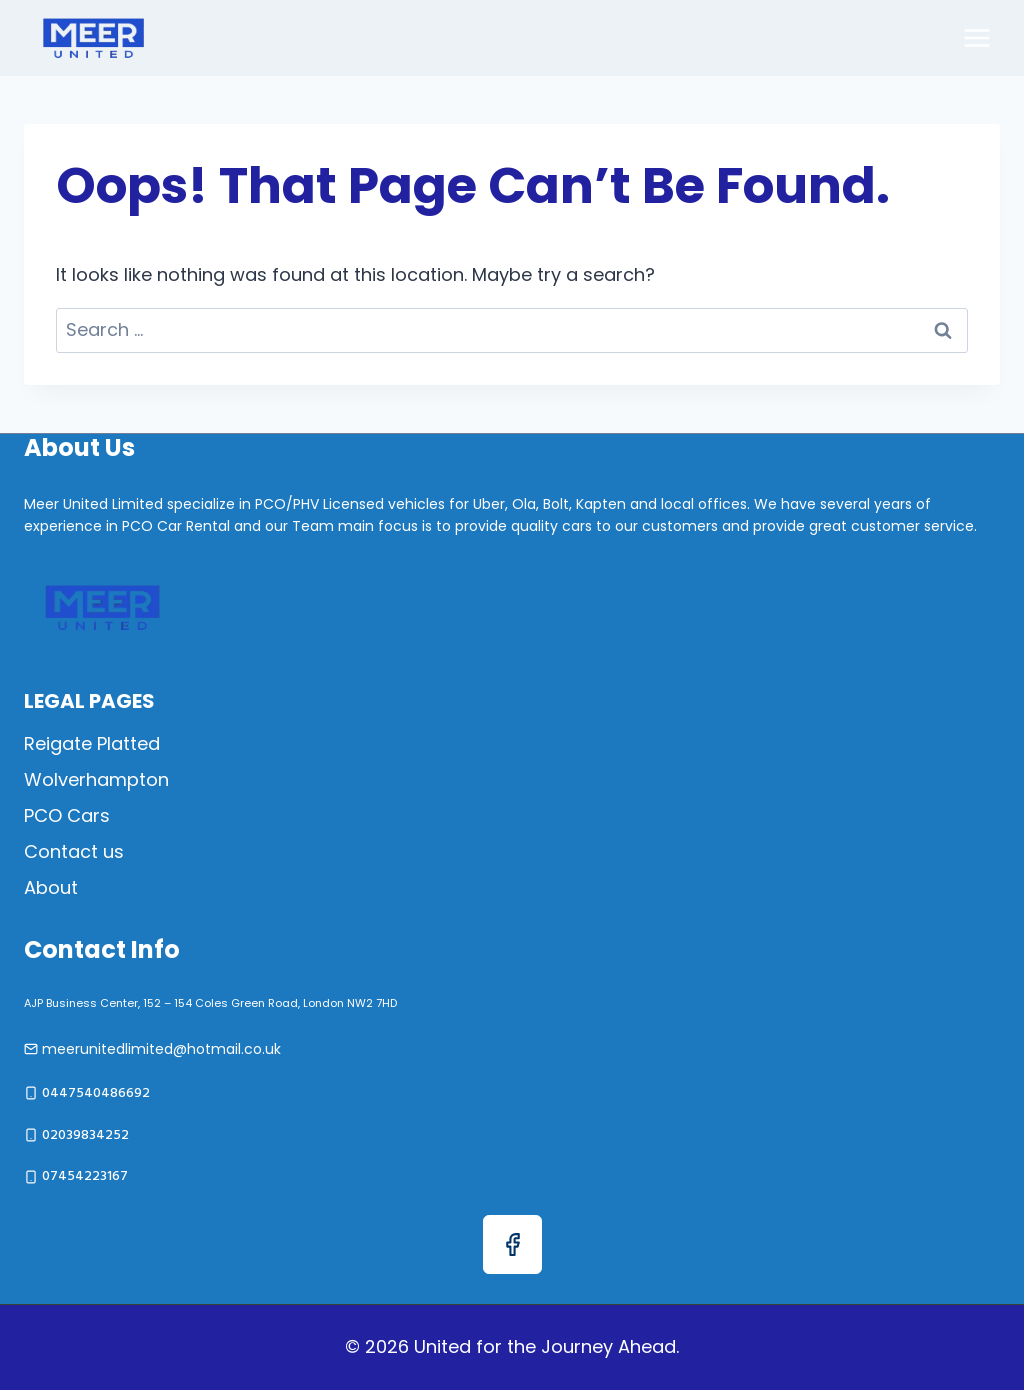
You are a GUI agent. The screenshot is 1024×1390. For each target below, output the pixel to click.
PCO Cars (67, 815)
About (51, 887)
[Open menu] (976, 37)
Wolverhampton (96, 779)
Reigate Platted (92, 743)
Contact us (74, 851)
